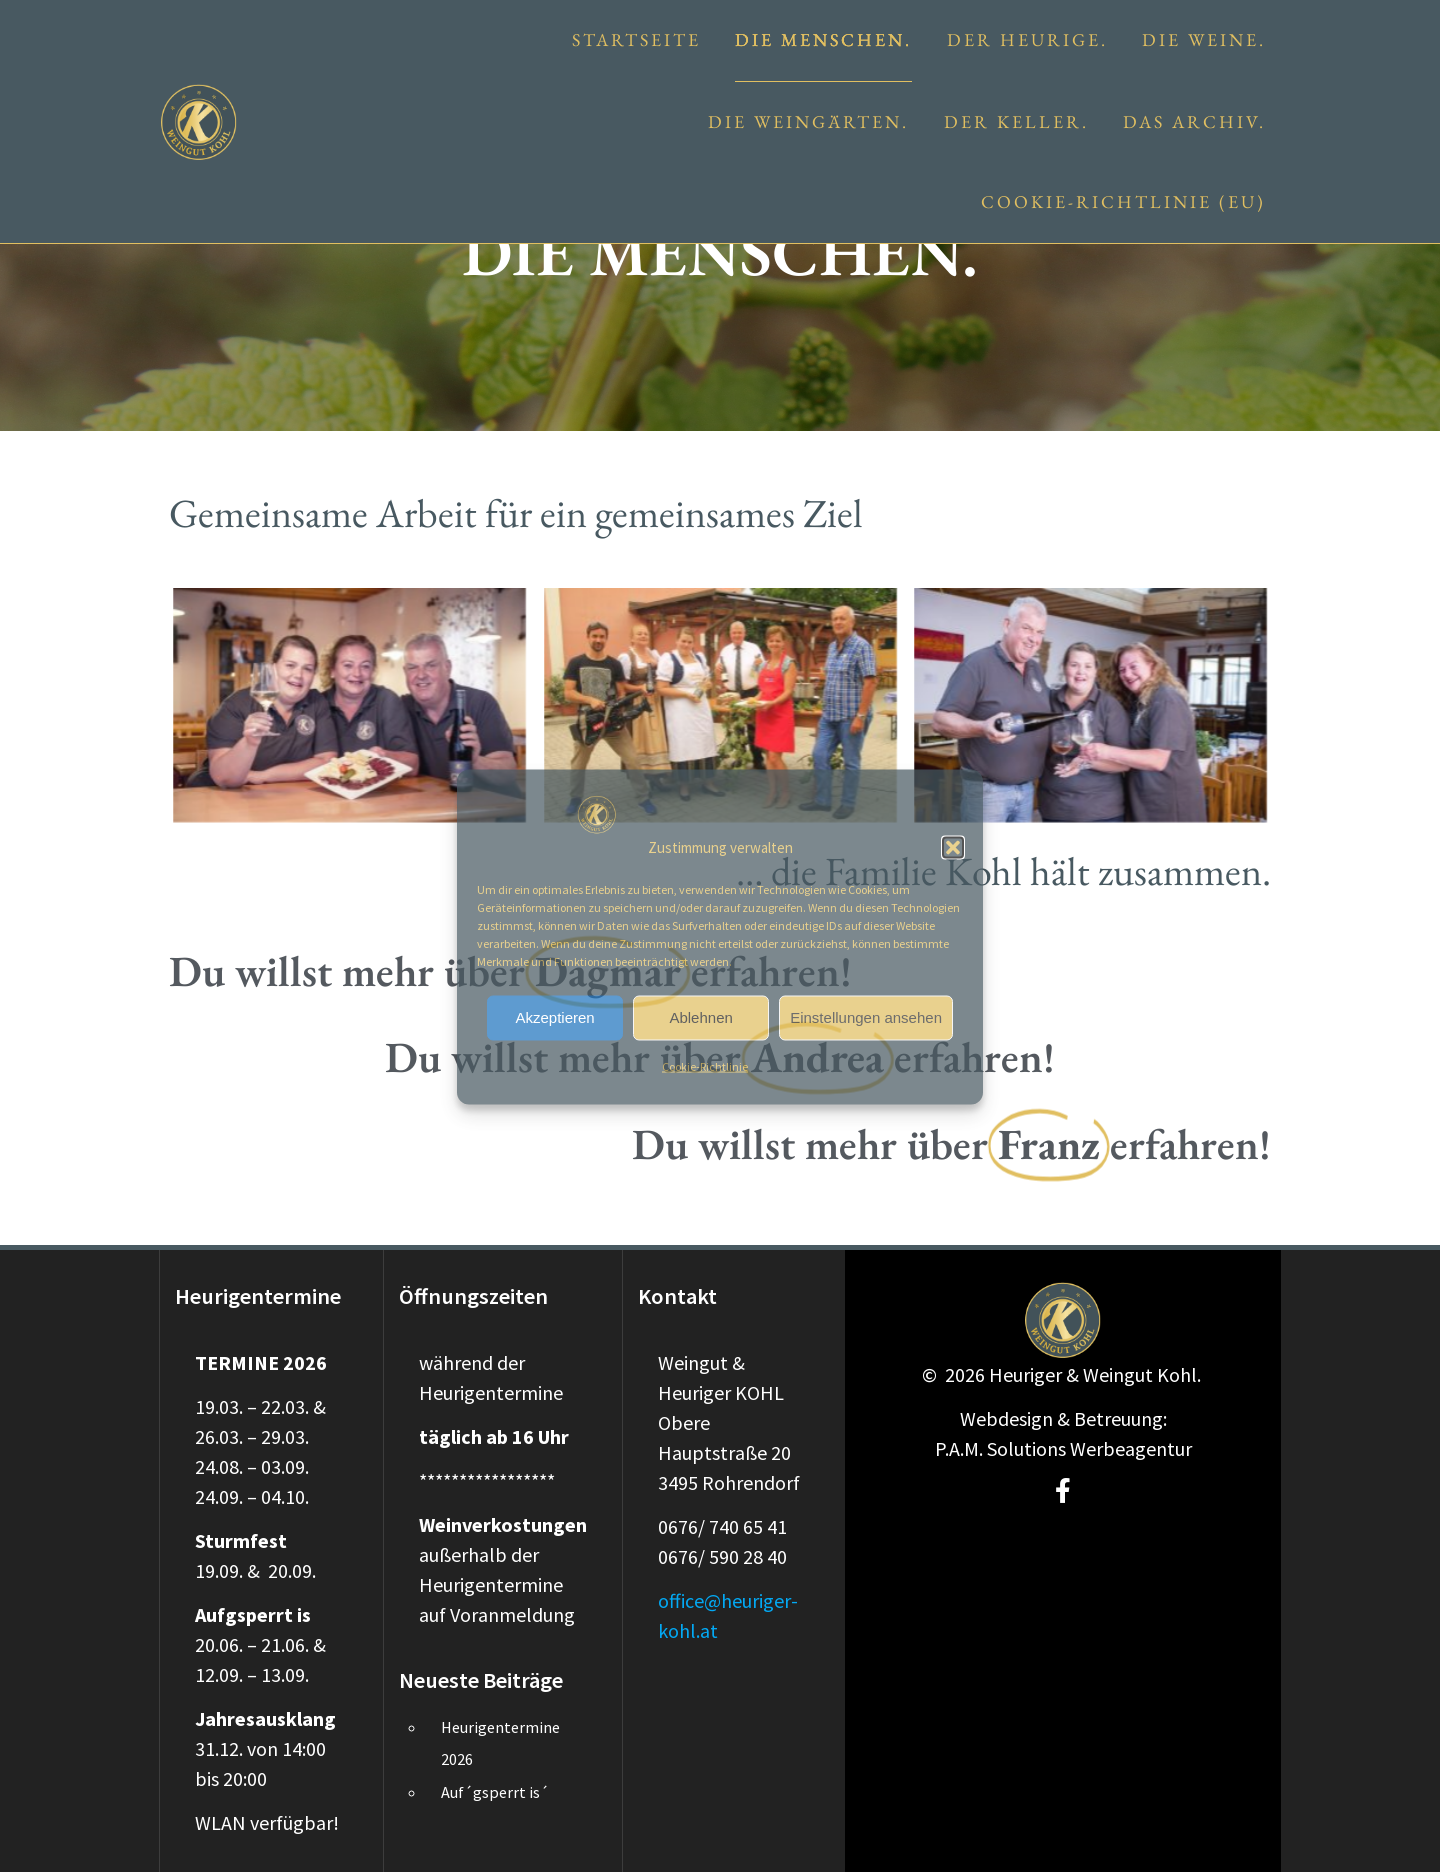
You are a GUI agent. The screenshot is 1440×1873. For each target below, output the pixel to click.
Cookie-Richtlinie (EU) (1123, 201)
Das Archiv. (1194, 121)
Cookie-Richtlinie (705, 1065)
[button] (953, 847)
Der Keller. (1016, 121)
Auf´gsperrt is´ (495, 1792)
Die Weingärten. (808, 121)
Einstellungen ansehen (866, 1017)
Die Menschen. (823, 39)
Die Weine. (1204, 39)
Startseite (636, 39)
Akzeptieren (554, 1017)
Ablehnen (700, 1017)
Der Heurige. (1027, 39)
